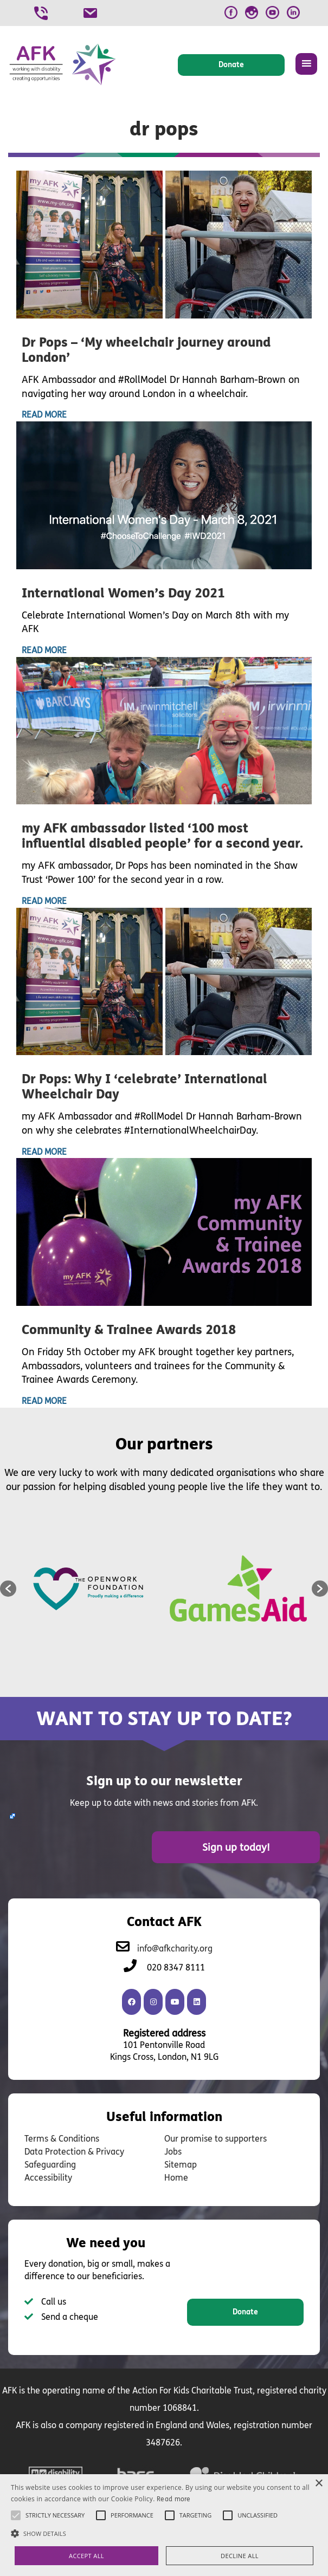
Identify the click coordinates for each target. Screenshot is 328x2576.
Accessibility (48, 2176)
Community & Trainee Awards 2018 (129, 1329)
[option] (90, 1588)
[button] (8, 1588)
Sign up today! (258, 1846)
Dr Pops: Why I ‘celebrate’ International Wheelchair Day (144, 1086)
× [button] (318, 2484)
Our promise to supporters (215, 2137)
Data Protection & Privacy (74, 2150)
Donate (245, 2311)
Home (176, 2176)
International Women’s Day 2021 (123, 593)
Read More (44, 414)
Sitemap (180, 2163)
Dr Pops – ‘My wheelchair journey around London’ (146, 350)
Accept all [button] (86, 2556)
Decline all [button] (240, 2556)
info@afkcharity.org (175, 1947)
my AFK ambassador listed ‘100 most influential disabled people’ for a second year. (162, 836)
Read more (174, 2499)
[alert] (164, 2525)
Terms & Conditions (61, 2137)
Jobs (173, 2150)
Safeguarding (50, 2163)
